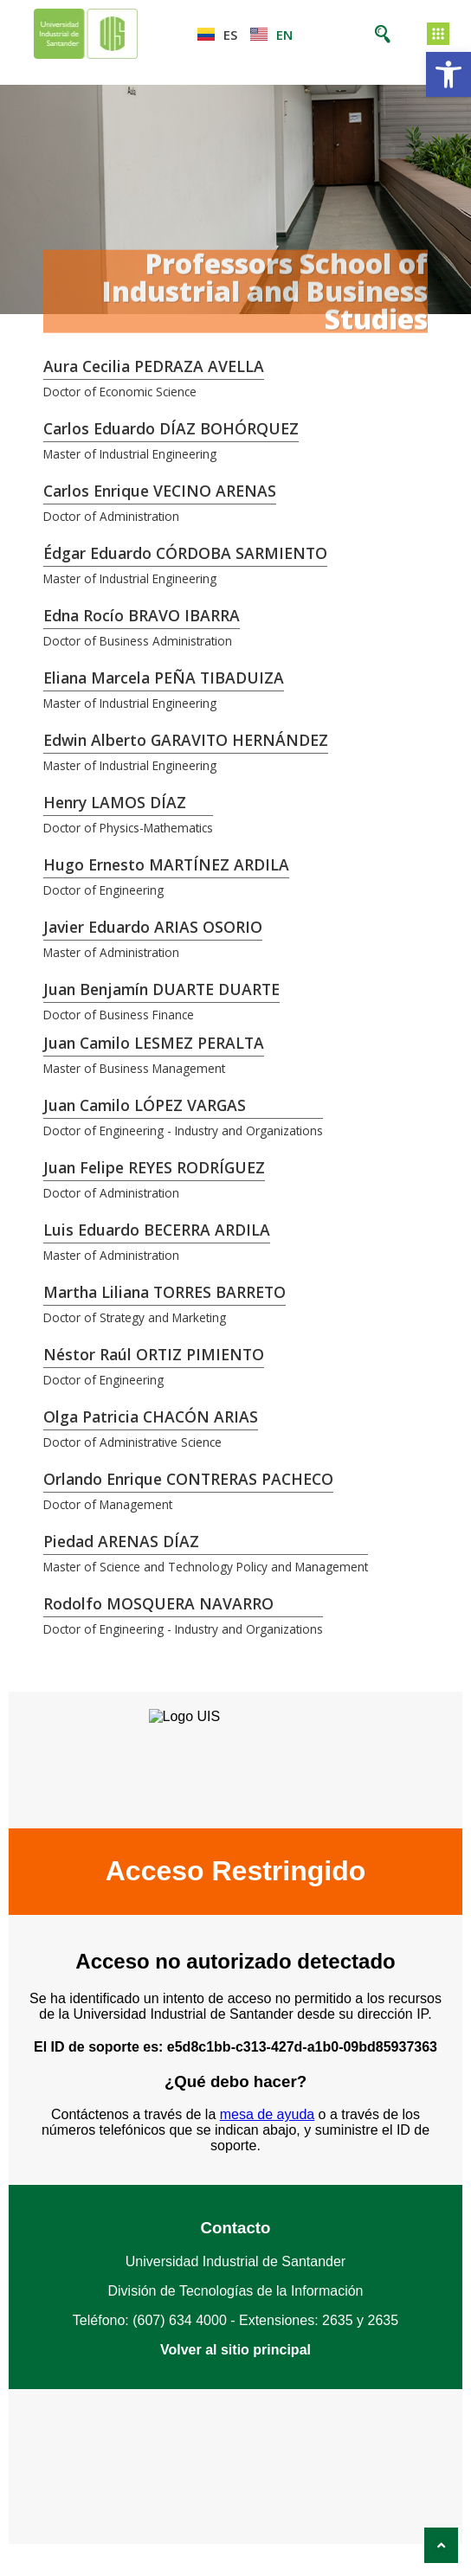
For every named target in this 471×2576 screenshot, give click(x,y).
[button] (448, 74)
